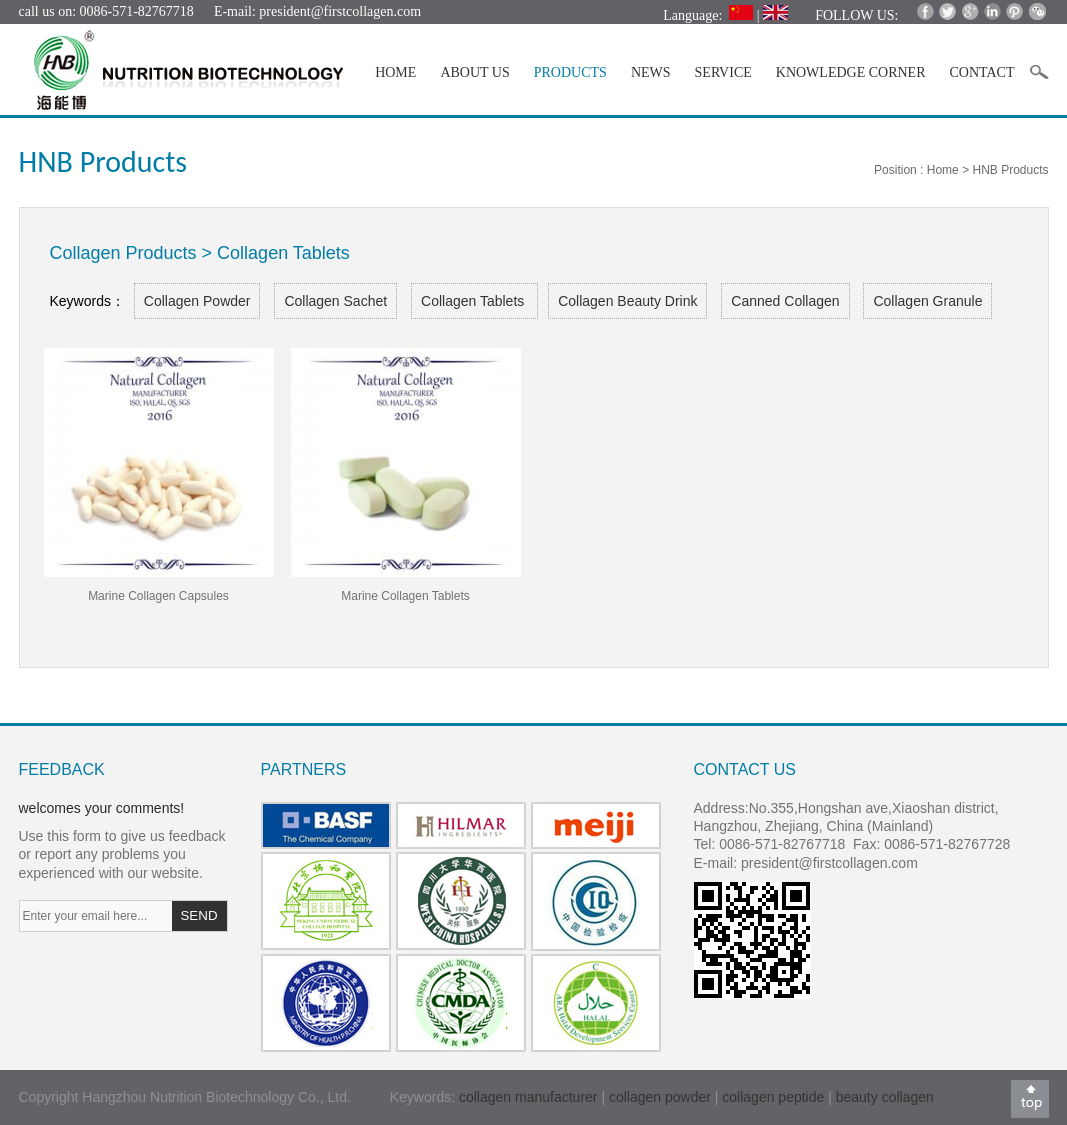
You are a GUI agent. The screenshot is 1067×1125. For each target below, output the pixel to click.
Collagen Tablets (474, 301)
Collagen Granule (927, 301)
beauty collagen (885, 1097)
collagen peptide (773, 1097)
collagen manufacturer (528, 1097)
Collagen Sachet (335, 301)
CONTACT (982, 72)
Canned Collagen (785, 301)
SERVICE (723, 72)
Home (943, 170)
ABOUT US (474, 72)
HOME (395, 72)
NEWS (651, 72)
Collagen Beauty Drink (627, 301)
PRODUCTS (570, 72)
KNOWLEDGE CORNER (851, 72)
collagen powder (662, 1097)
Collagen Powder (197, 301)
